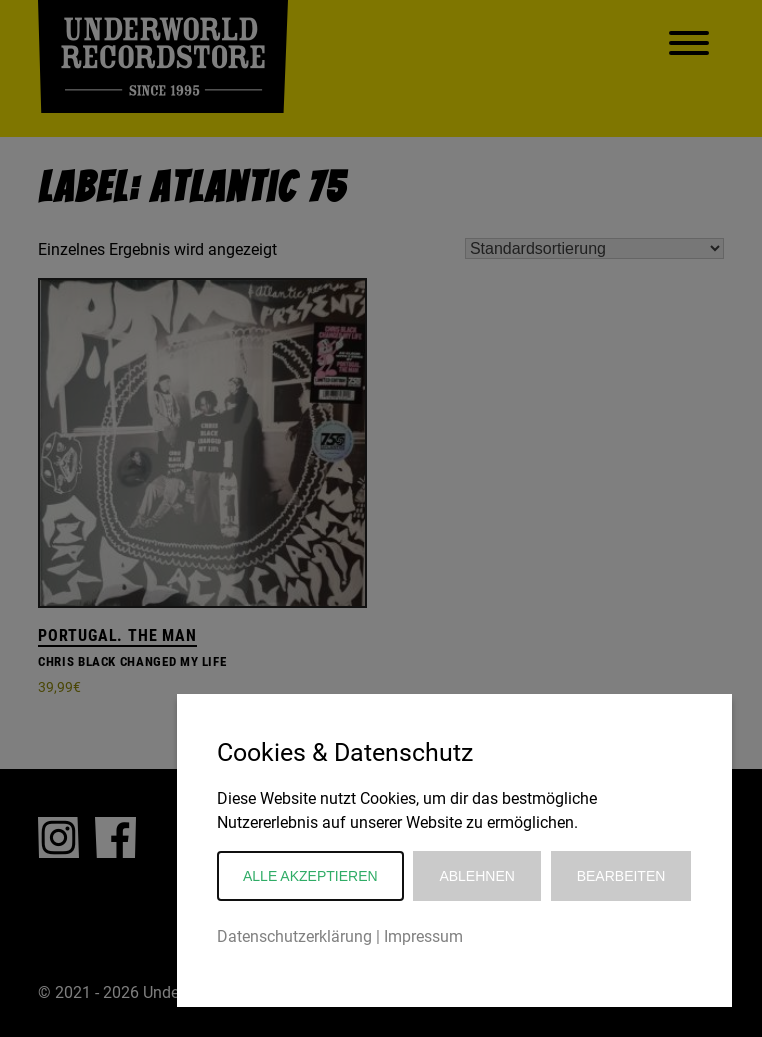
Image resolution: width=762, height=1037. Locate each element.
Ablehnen (476, 876)
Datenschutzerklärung (294, 936)
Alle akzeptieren (310, 876)
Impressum (423, 936)
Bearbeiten (621, 876)
